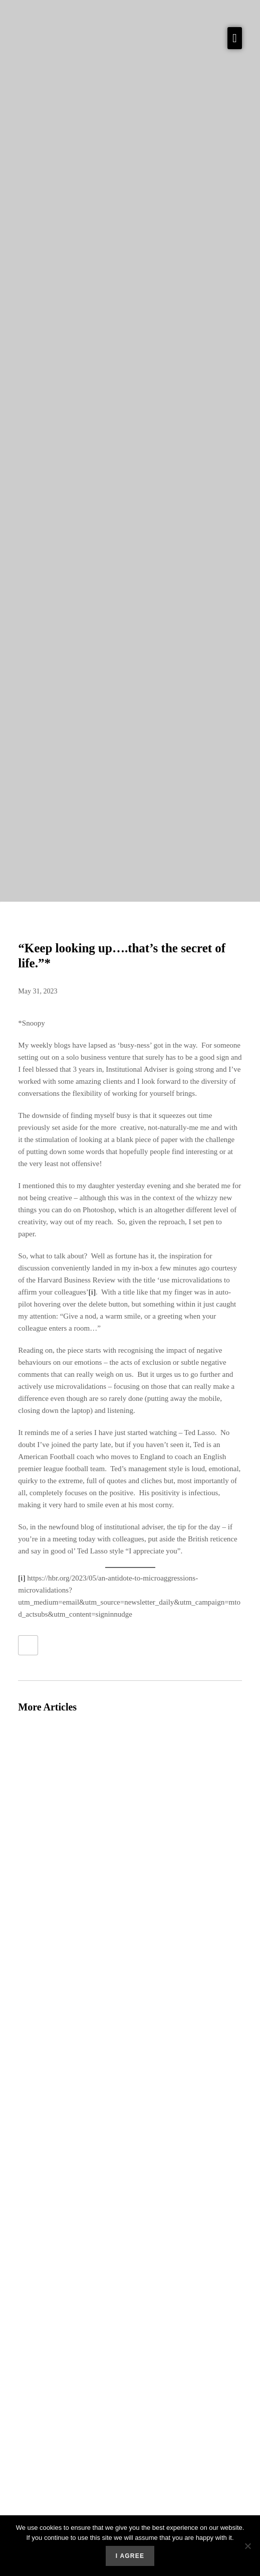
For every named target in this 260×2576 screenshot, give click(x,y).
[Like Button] (28, 1645)
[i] (92, 1292)
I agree (130, 2555)
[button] (234, 38)
